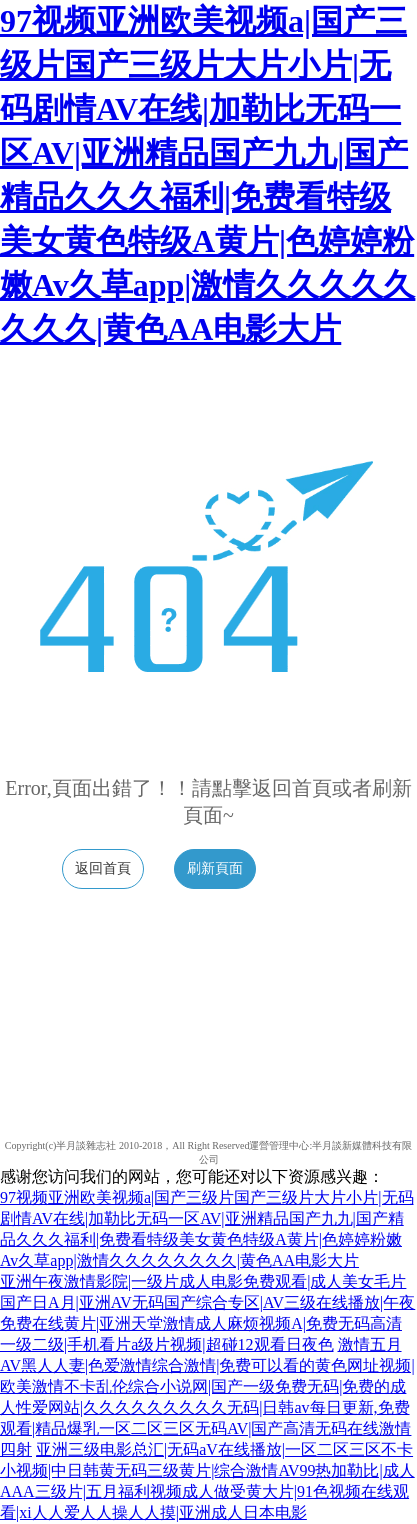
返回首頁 (103, 868)
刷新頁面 (215, 868)
